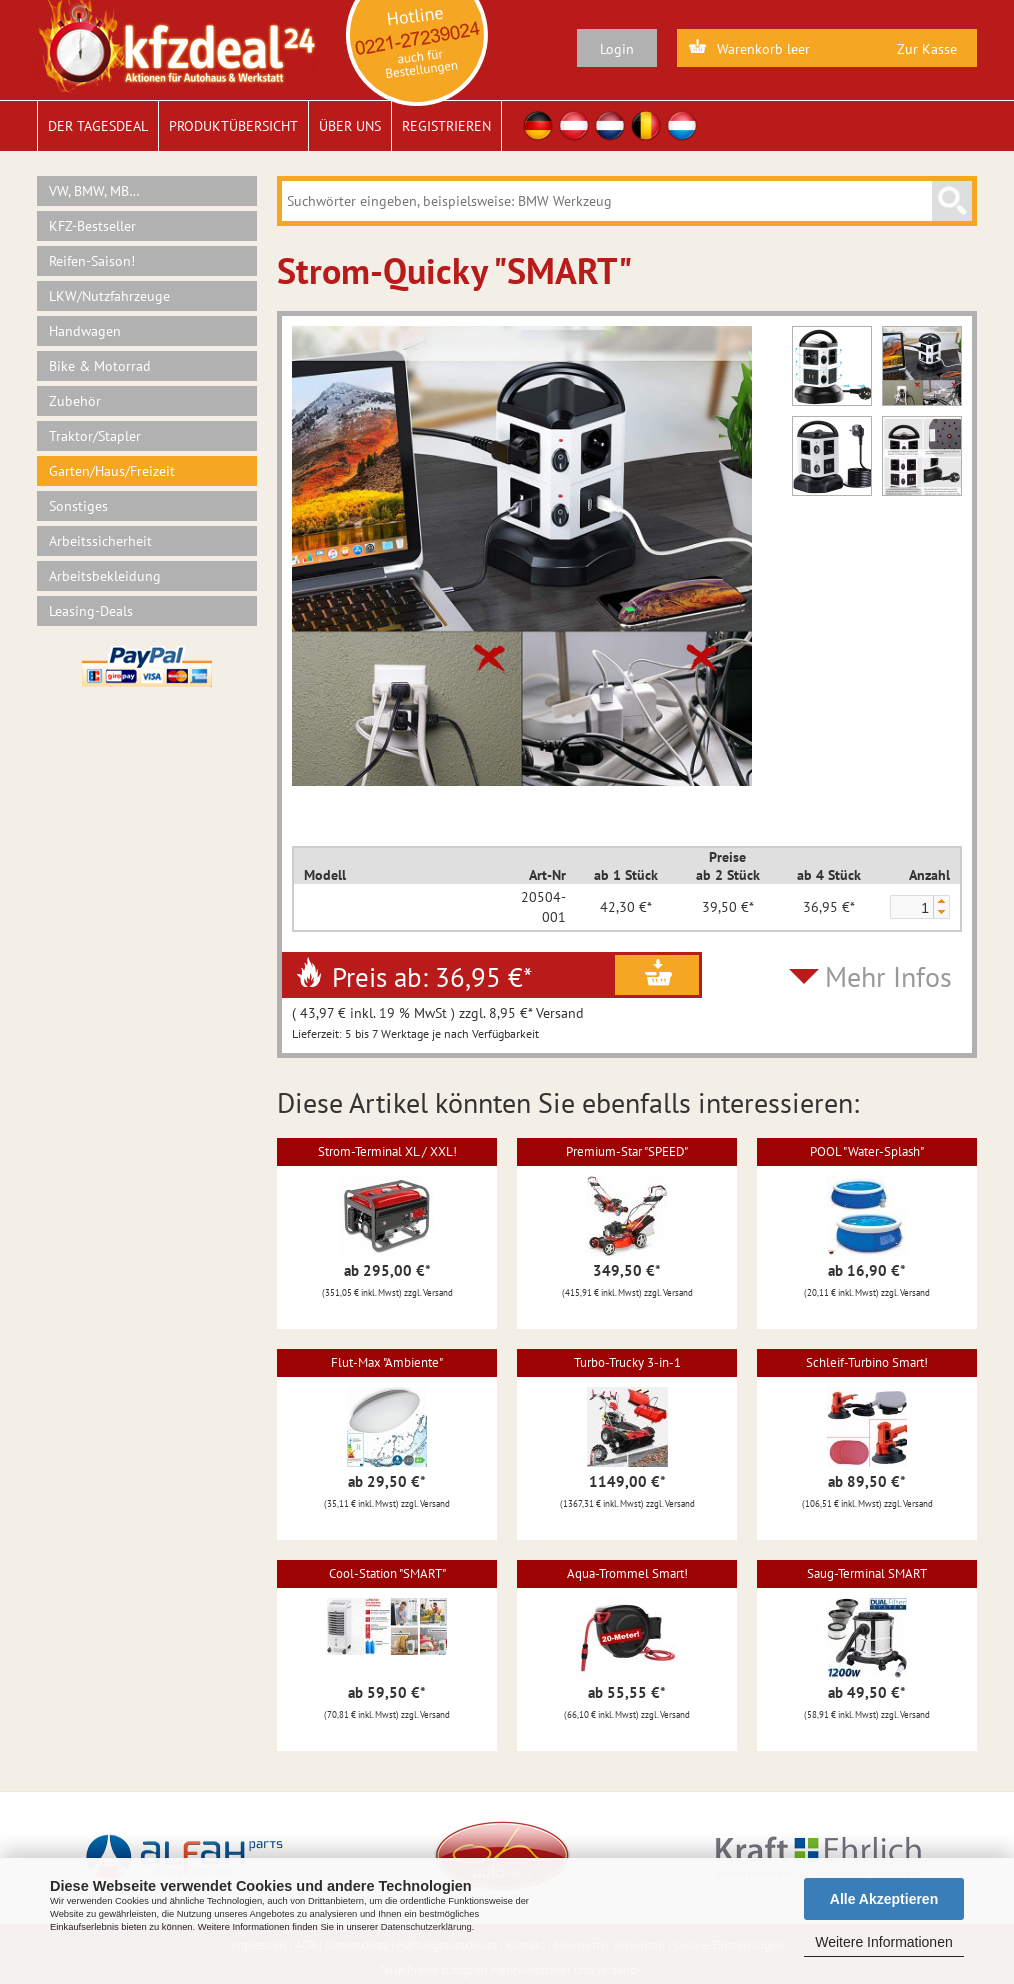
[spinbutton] (911, 908)
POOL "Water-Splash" (867, 1151)
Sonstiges (78, 506)
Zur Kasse (927, 49)
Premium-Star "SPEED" (627, 1151)
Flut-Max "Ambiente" (387, 1362)
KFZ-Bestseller (92, 226)
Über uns (350, 126)
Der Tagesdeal (98, 126)
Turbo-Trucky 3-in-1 (627, 1362)
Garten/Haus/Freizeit (112, 471)
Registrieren (446, 126)
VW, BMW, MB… (94, 191)
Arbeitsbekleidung (105, 576)
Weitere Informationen (883, 1942)
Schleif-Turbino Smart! (867, 1362)
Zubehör (75, 401)
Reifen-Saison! (92, 261)
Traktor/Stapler (95, 436)
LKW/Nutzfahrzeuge (109, 296)
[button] (941, 901)
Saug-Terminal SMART (867, 1573)
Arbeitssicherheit (100, 541)
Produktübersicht (233, 126)
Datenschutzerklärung (426, 1927)
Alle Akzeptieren (884, 1899)
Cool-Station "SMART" (387, 1573)
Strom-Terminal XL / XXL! (387, 1151)
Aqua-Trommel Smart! (627, 1573)
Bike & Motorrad (100, 366)
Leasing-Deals (91, 611)
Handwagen (85, 331)
